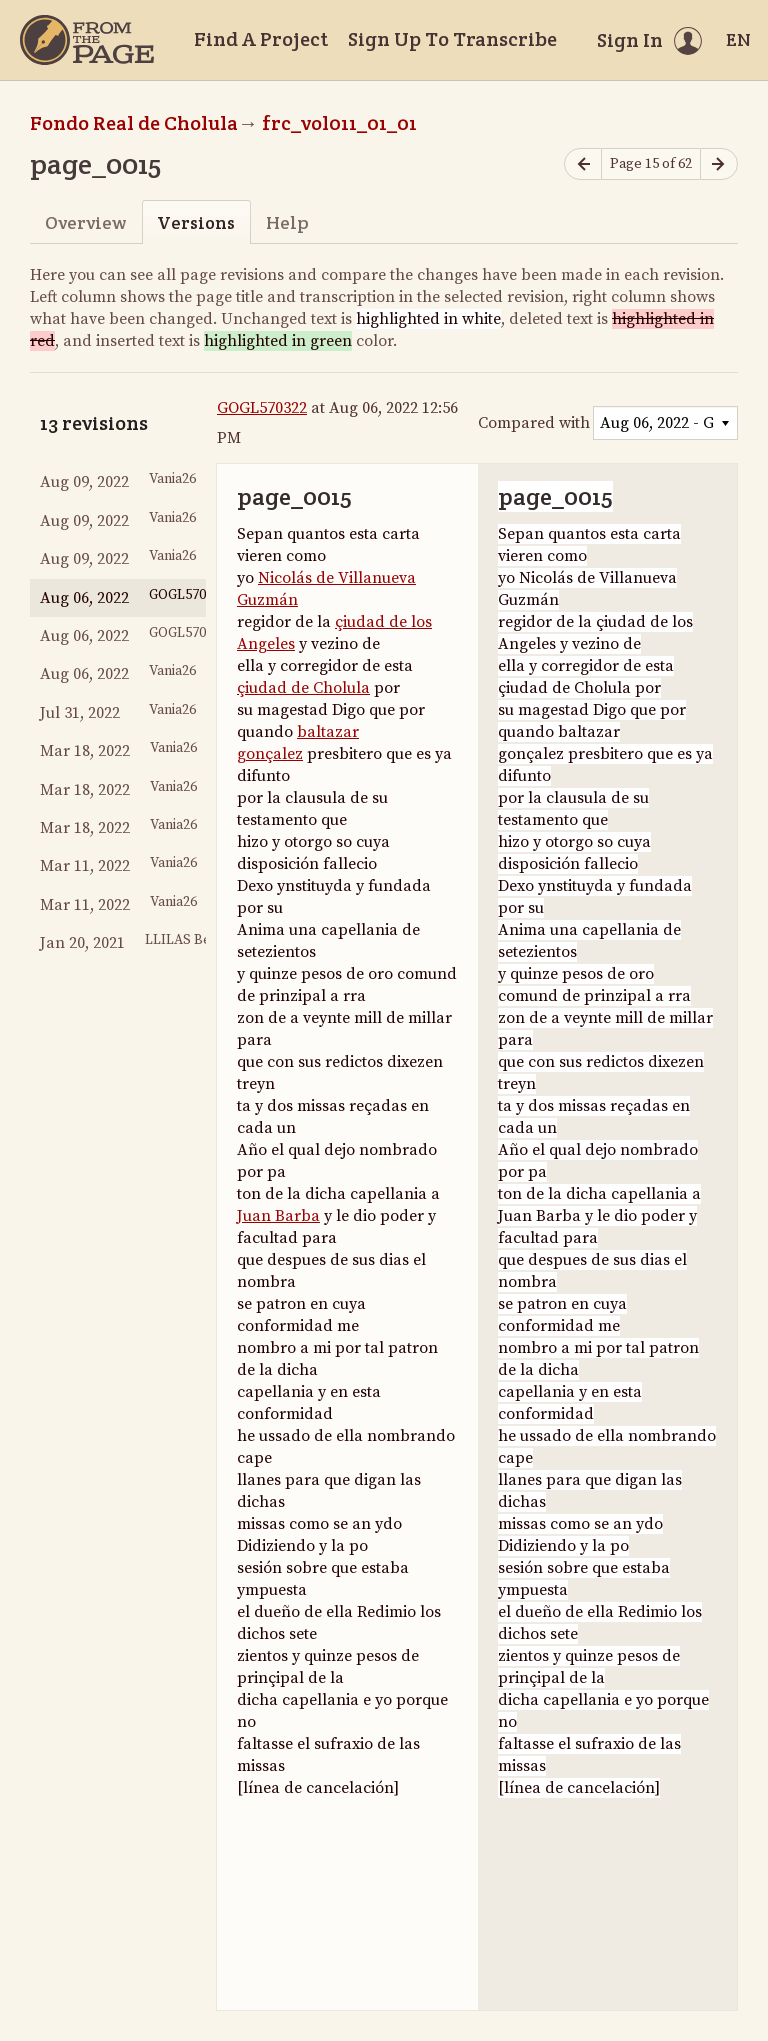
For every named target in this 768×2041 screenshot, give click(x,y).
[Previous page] (583, 164)
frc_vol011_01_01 (339, 123)
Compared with (534, 423)
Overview (85, 222)
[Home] (87, 40)
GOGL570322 (262, 408)
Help (287, 222)
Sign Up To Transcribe (452, 39)
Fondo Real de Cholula (134, 123)
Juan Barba (278, 1216)
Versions (196, 222)
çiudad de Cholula (303, 688)
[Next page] (719, 164)
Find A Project (261, 39)
